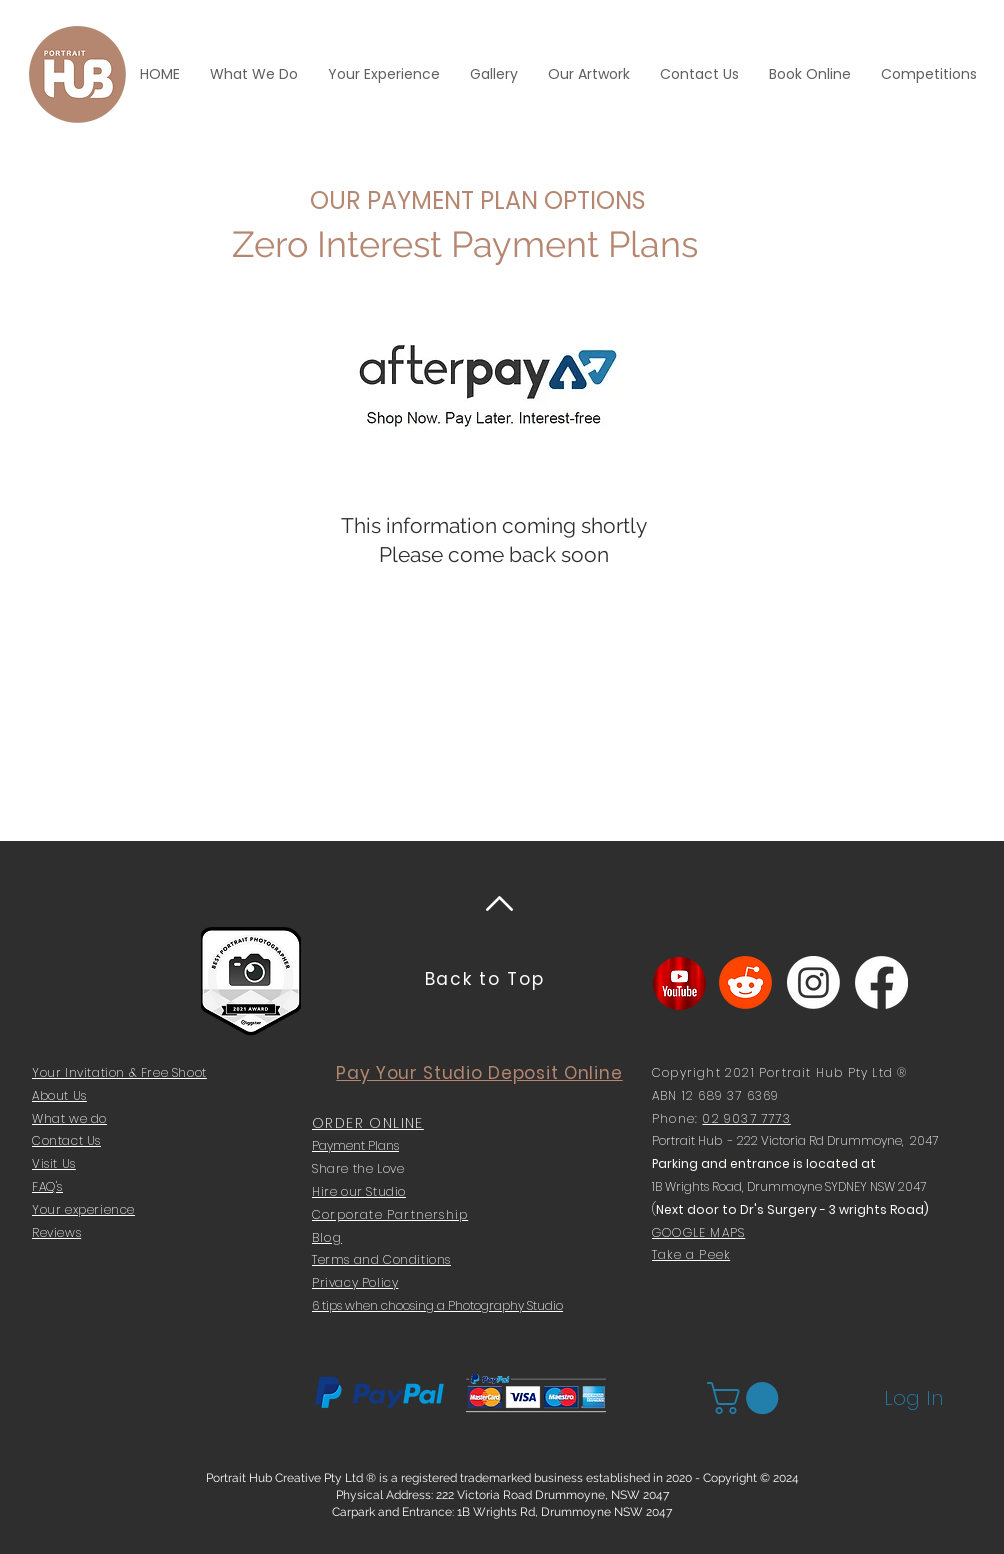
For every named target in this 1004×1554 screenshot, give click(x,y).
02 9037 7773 (746, 1118)
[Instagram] (813, 982)
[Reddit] (745, 982)
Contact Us (66, 1140)
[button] (746, 1398)
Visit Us (54, 1163)
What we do (69, 1118)
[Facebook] (881, 982)
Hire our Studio (359, 1191)
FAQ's (47, 1186)
